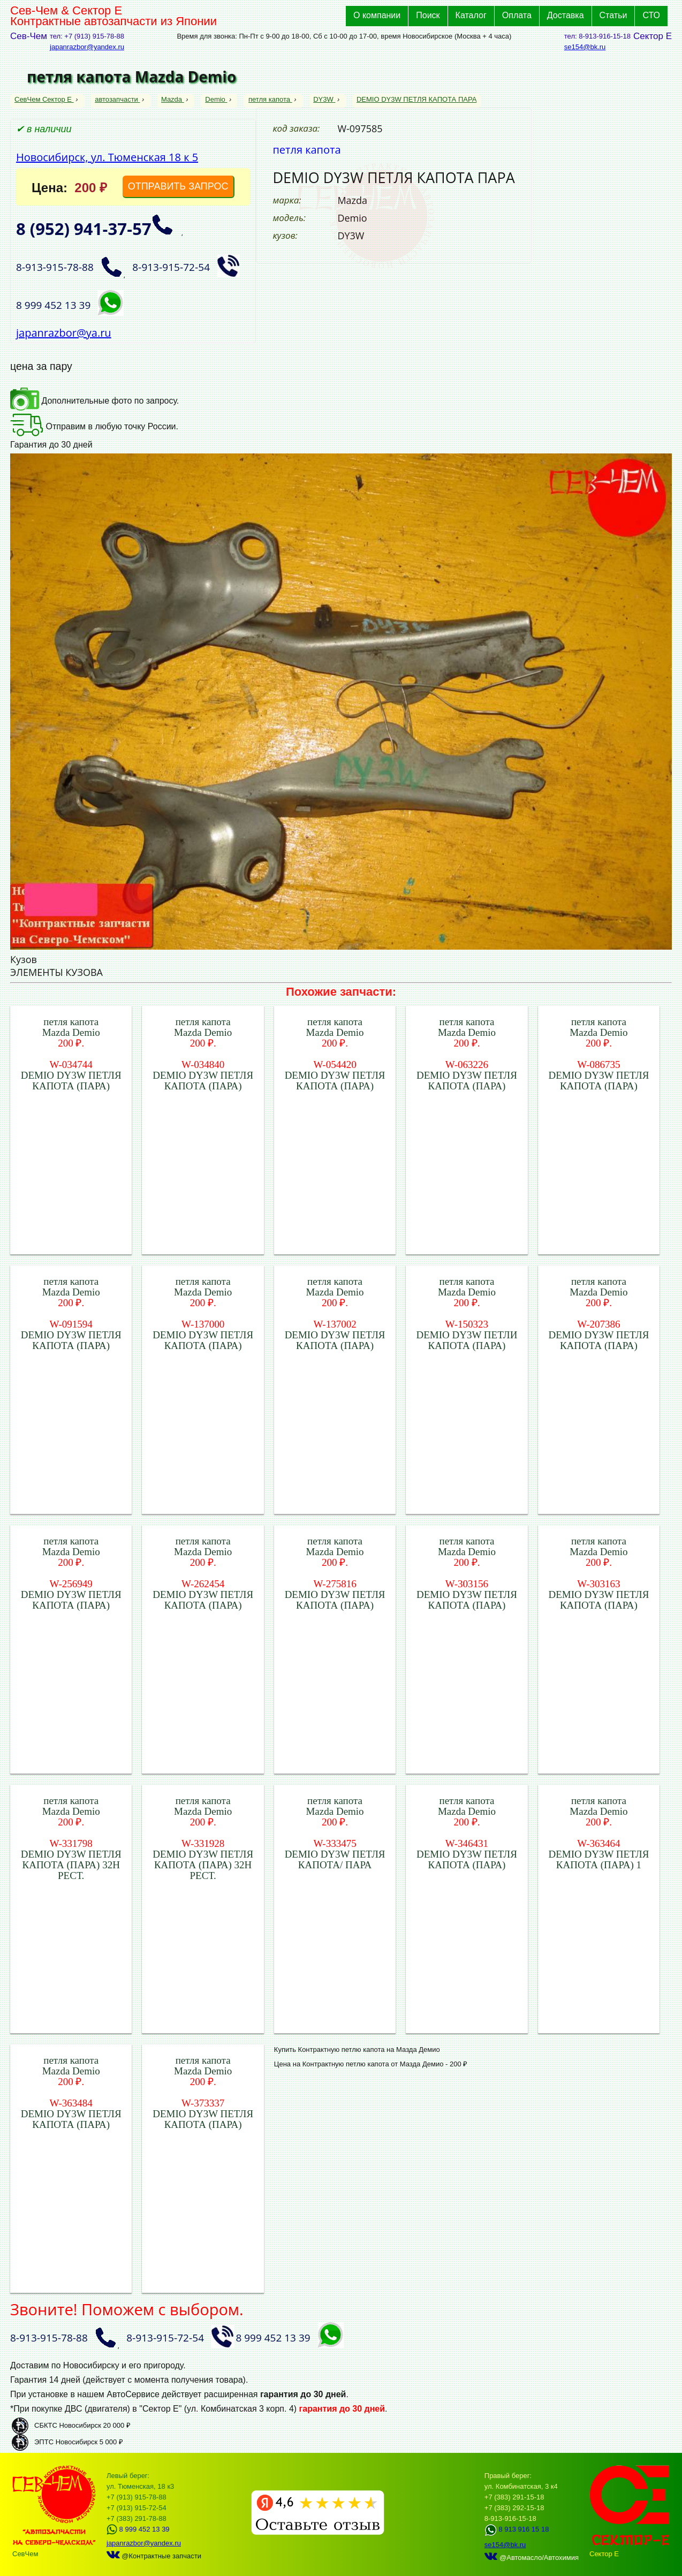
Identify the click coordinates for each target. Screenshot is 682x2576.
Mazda (172, 99)
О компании (376, 15)
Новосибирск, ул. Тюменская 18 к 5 (107, 157)
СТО (651, 15)
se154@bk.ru (585, 47)
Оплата (517, 15)
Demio (216, 99)
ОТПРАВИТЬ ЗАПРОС (178, 186)
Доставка (565, 15)
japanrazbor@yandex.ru (87, 47)
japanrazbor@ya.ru (63, 332)
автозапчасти (117, 99)
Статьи (613, 15)
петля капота (270, 99)
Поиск (427, 15)
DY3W (324, 99)
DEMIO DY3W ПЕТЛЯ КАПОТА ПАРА (416, 99)
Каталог (471, 15)
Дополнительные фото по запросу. (94, 400)
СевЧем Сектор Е (44, 99)
